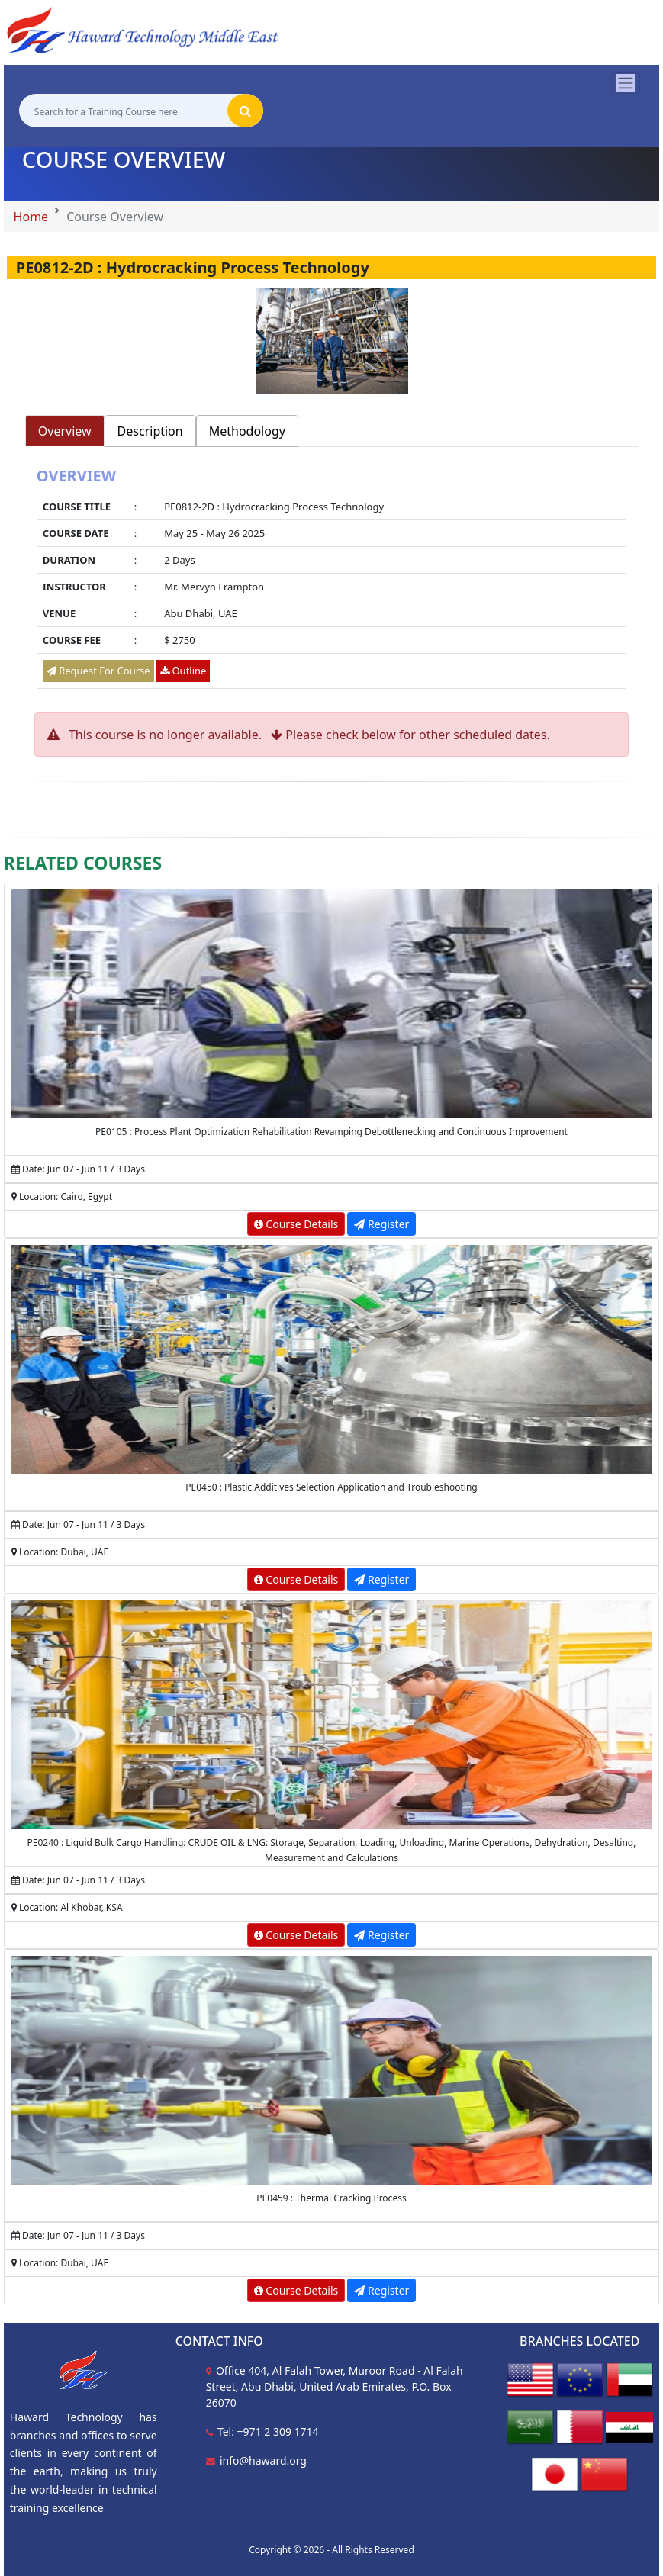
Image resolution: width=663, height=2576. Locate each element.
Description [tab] (150, 431)
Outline (183, 670)
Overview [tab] (65, 431)
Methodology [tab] (247, 431)
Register (381, 1224)
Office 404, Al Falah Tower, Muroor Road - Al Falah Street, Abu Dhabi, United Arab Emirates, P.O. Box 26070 (334, 2386)
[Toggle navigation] (625, 83)
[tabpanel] (331, 580)
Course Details (296, 1224)
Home (31, 216)
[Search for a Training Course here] (123, 111)
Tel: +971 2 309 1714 (268, 2431)
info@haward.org (263, 2460)
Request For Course (98, 670)
